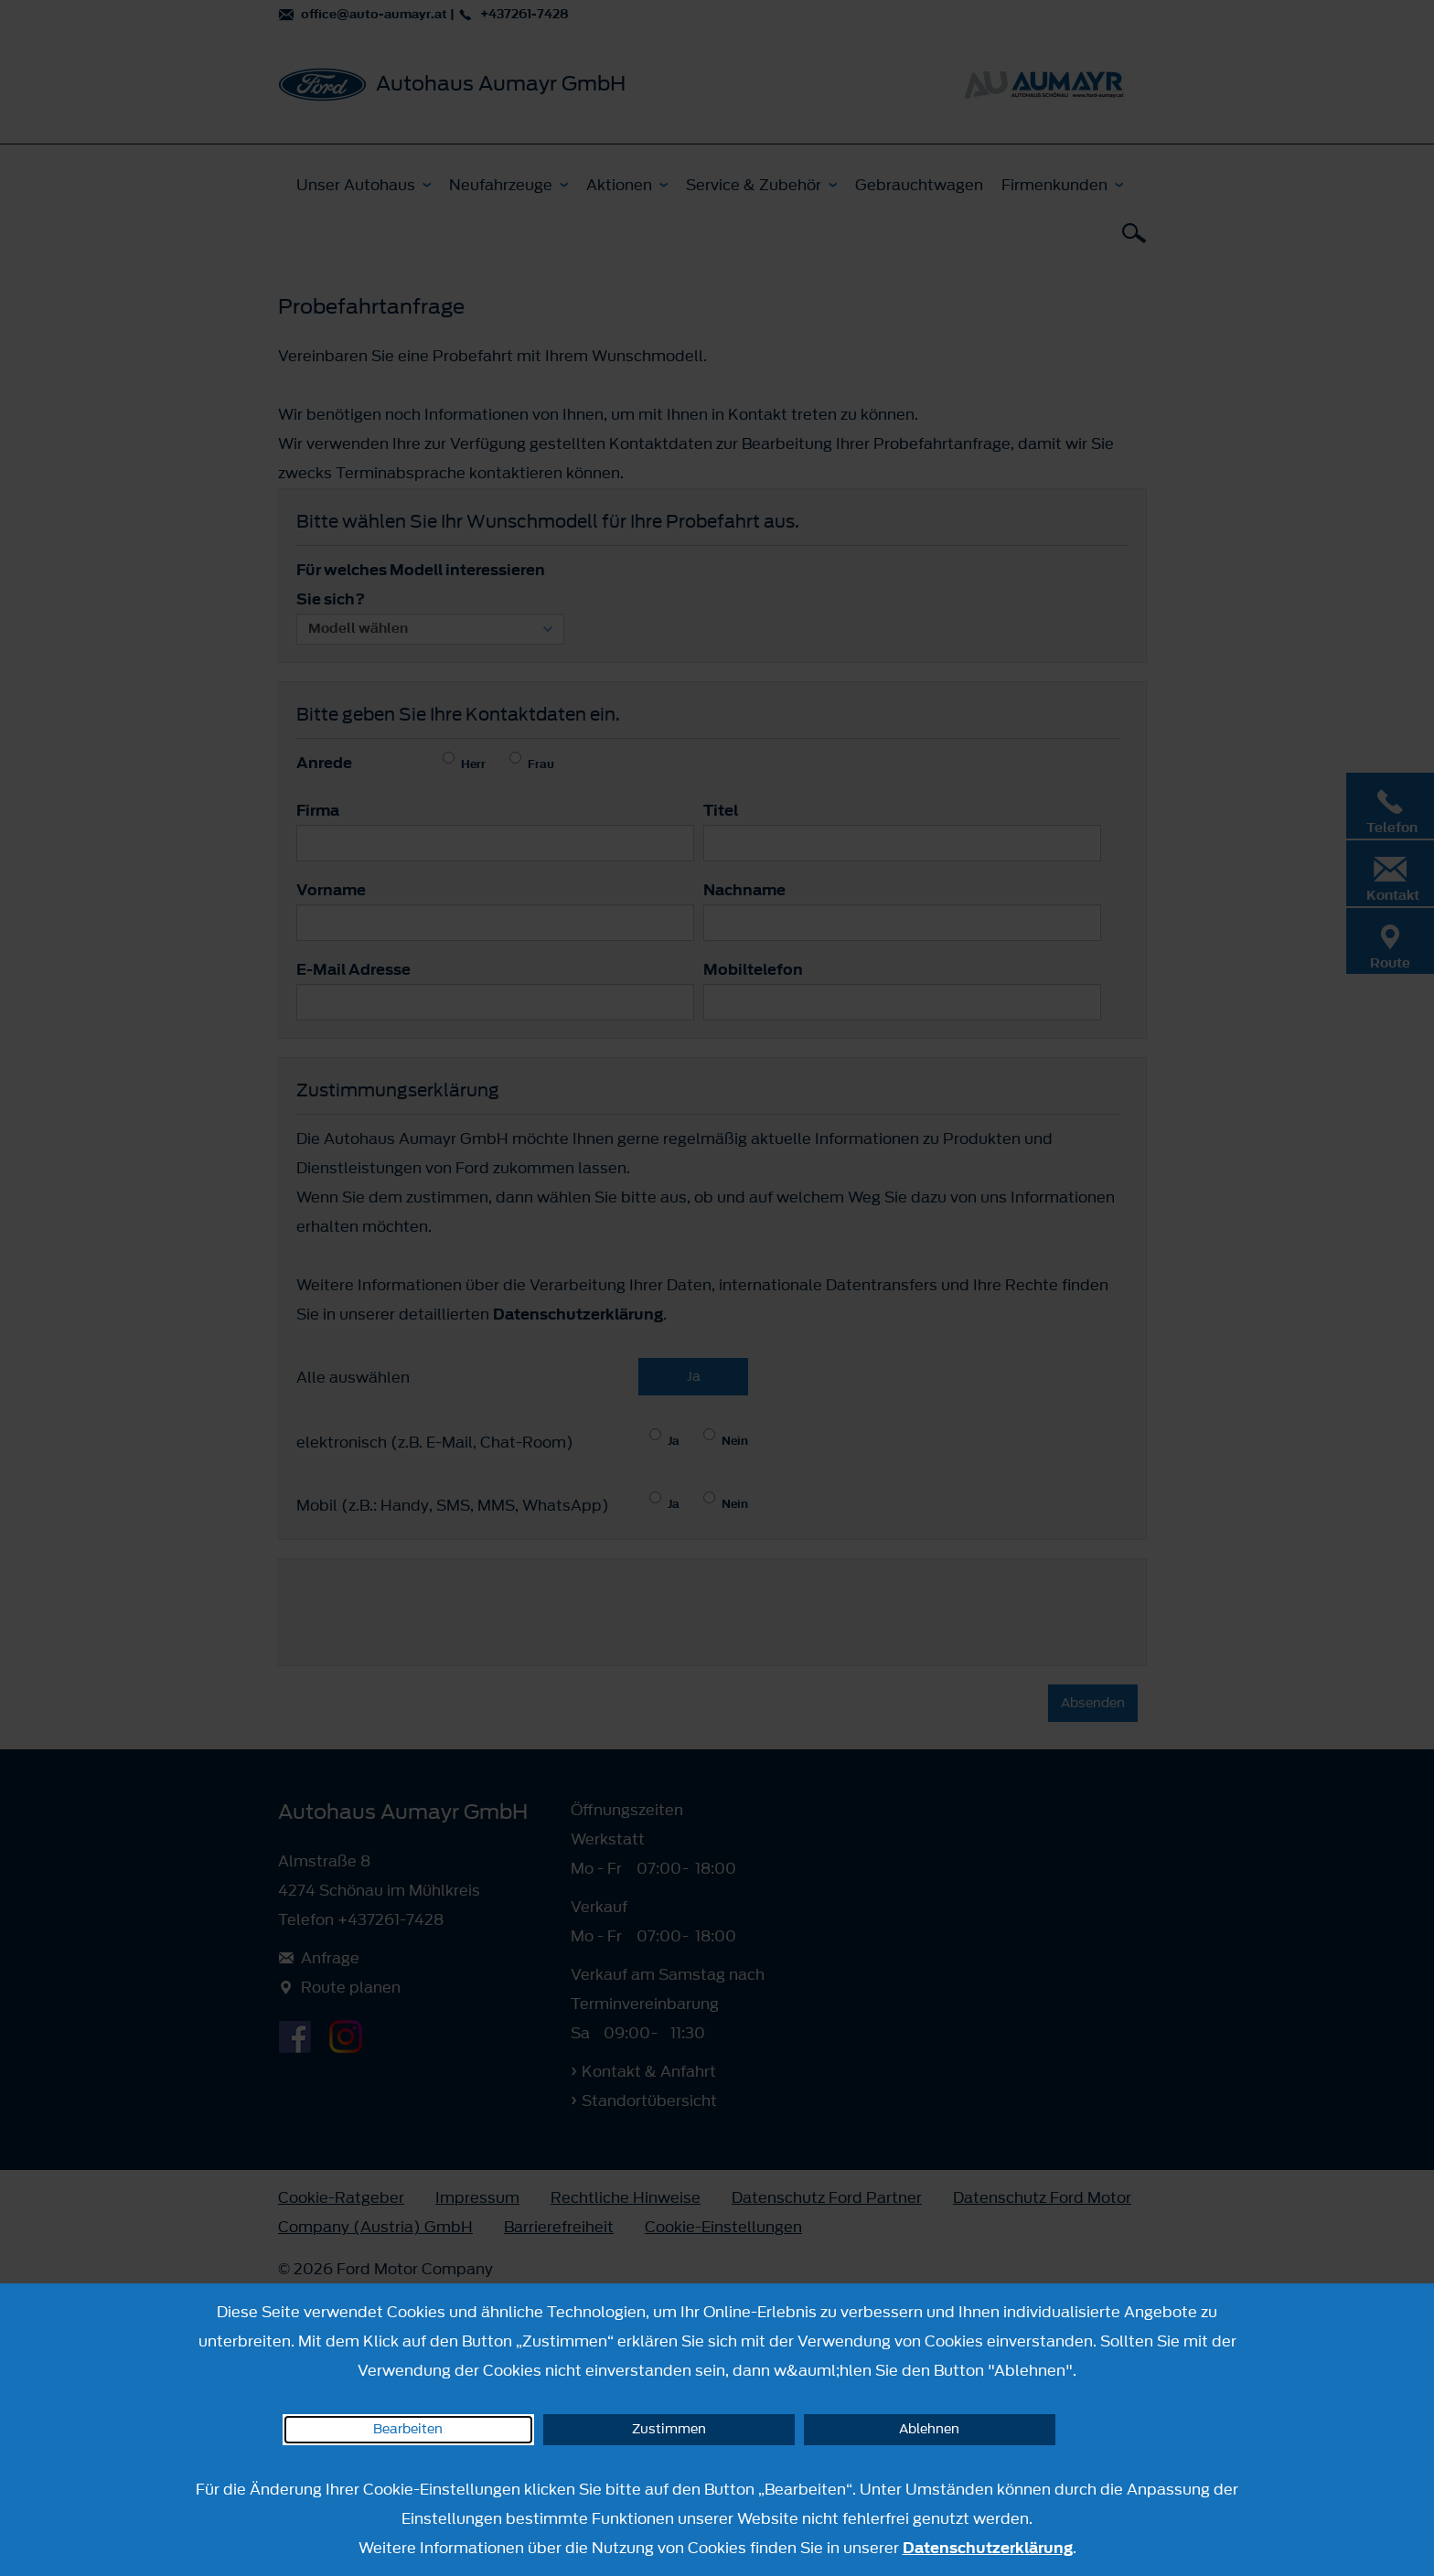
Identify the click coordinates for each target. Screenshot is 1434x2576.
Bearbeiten (408, 2429)
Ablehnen (929, 2429)
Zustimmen (669, 2429)
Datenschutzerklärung (988, 2548)
